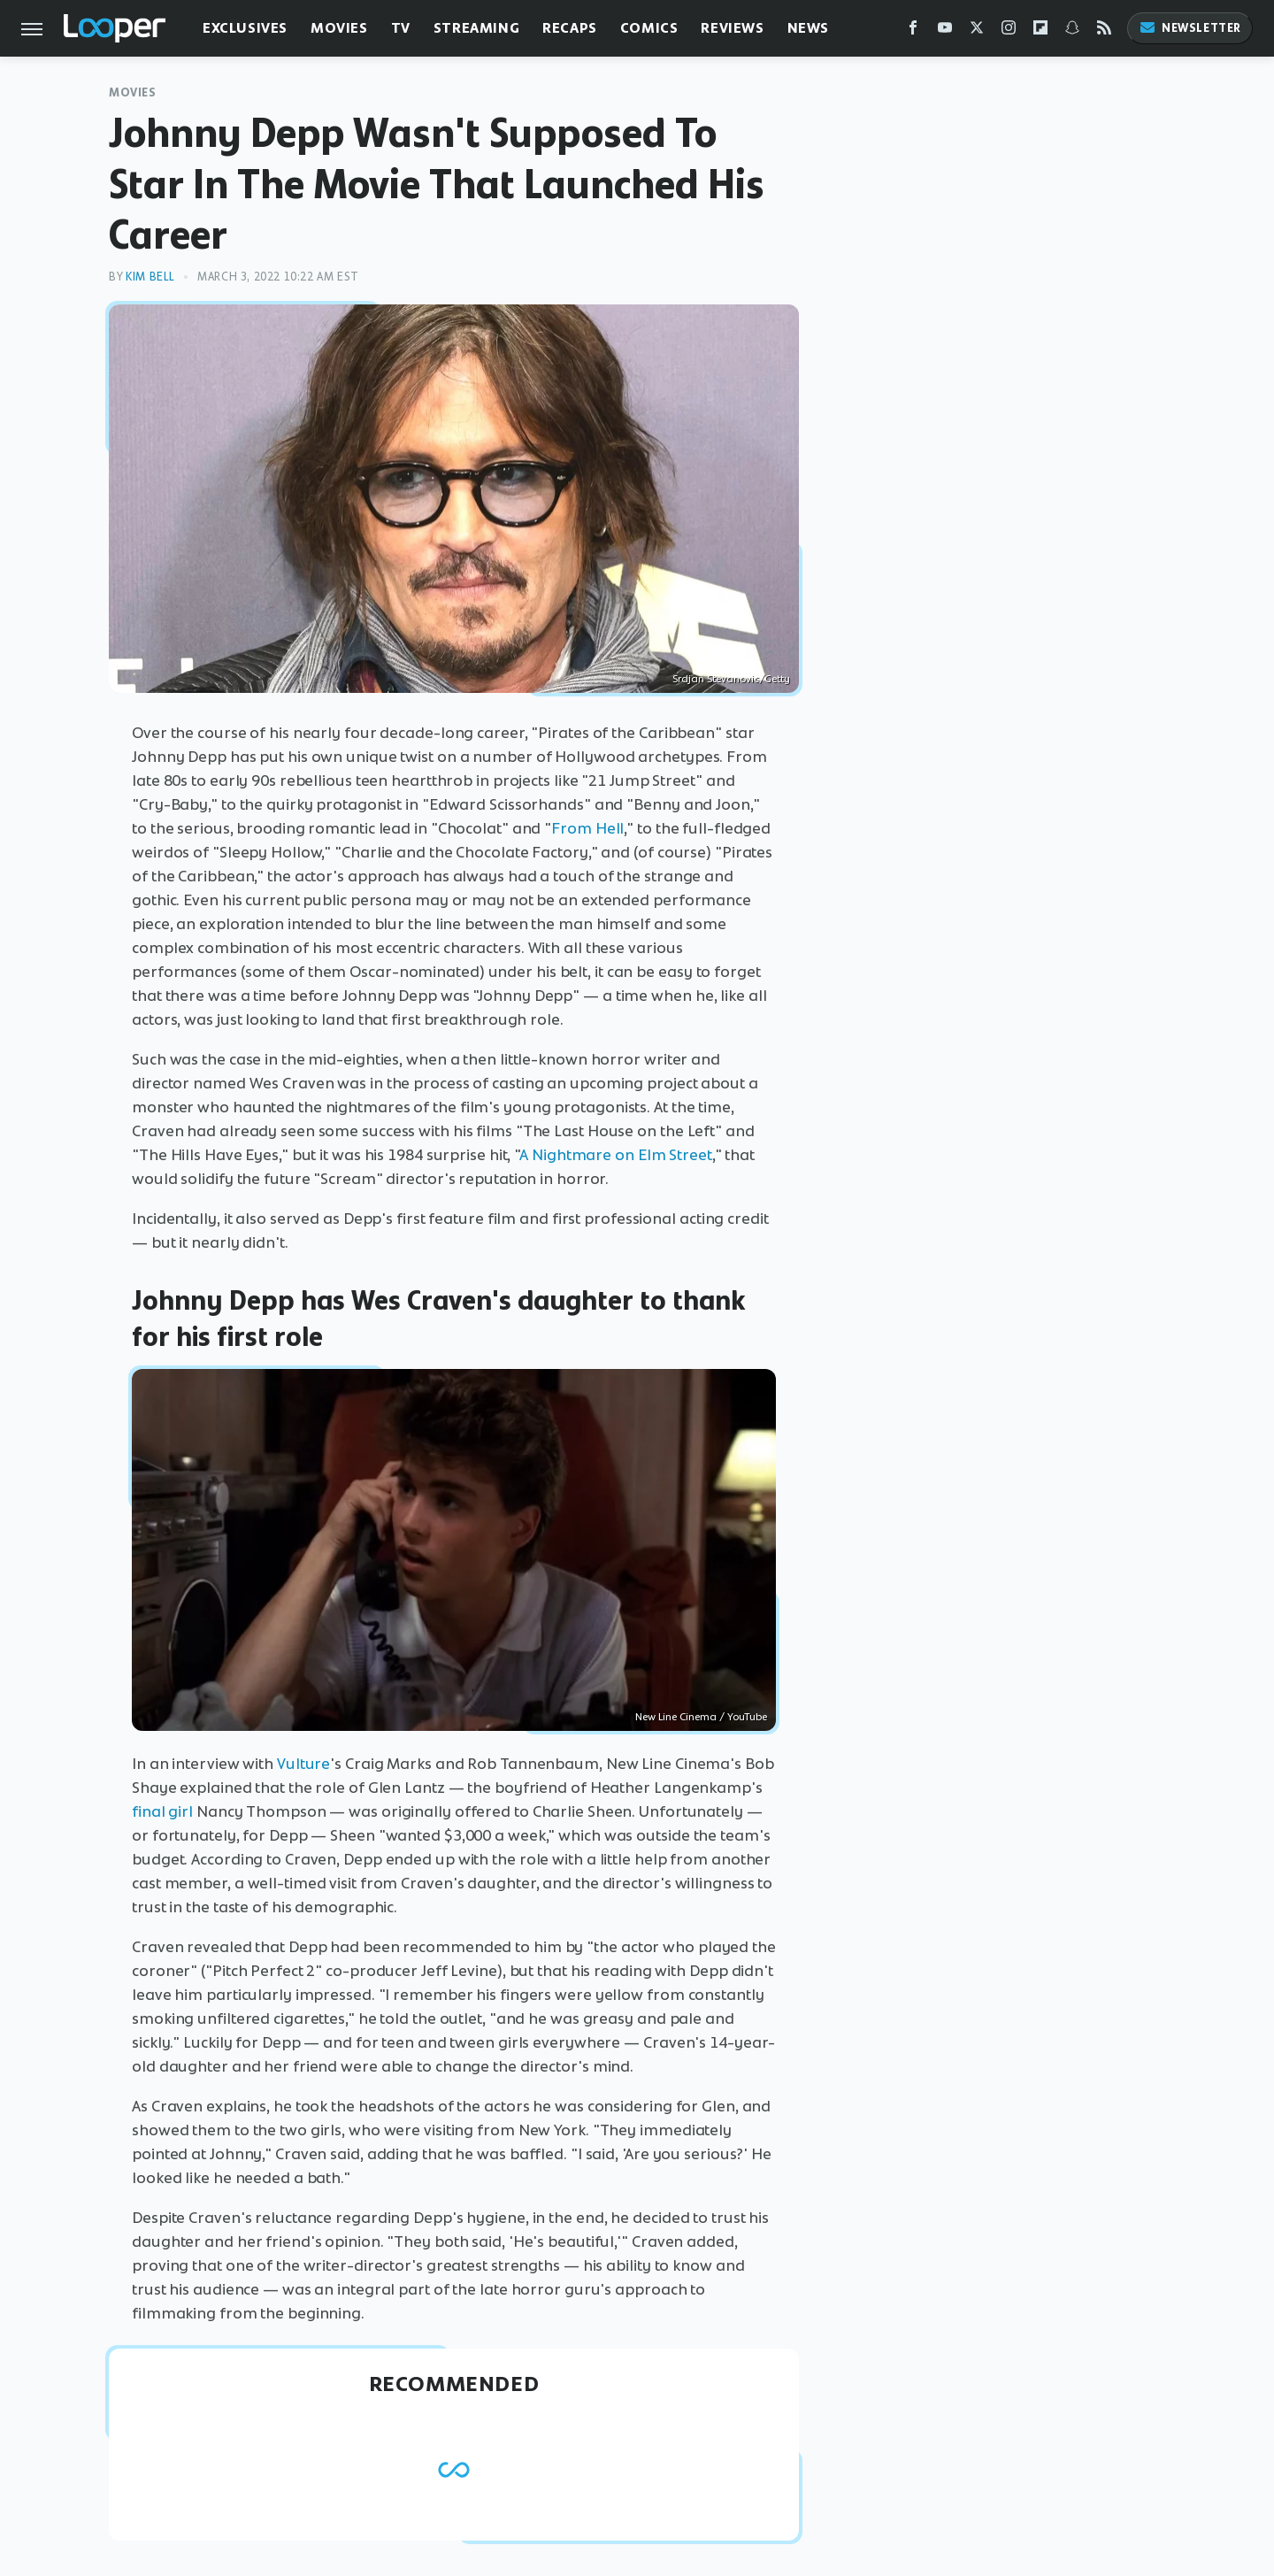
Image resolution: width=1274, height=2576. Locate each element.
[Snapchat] (1072, 31)
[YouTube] (945, 31)
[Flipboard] (1040, 31)
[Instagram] (1008, 31)
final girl (162, 1811)
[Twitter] (977, 31)
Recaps (569, 28)
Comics (649, 28)
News (808, 28)
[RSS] (1104, 31)
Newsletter (1190, 27)
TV (401, 28)
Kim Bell (150, 276)
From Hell (587, 828)
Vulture (303, 1763)
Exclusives (245, 28)
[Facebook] (913, 31)
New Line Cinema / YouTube (701, 1716)
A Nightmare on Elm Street (615, 1154)
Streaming (476, 28)
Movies (339, 28)
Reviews (732, 28)
